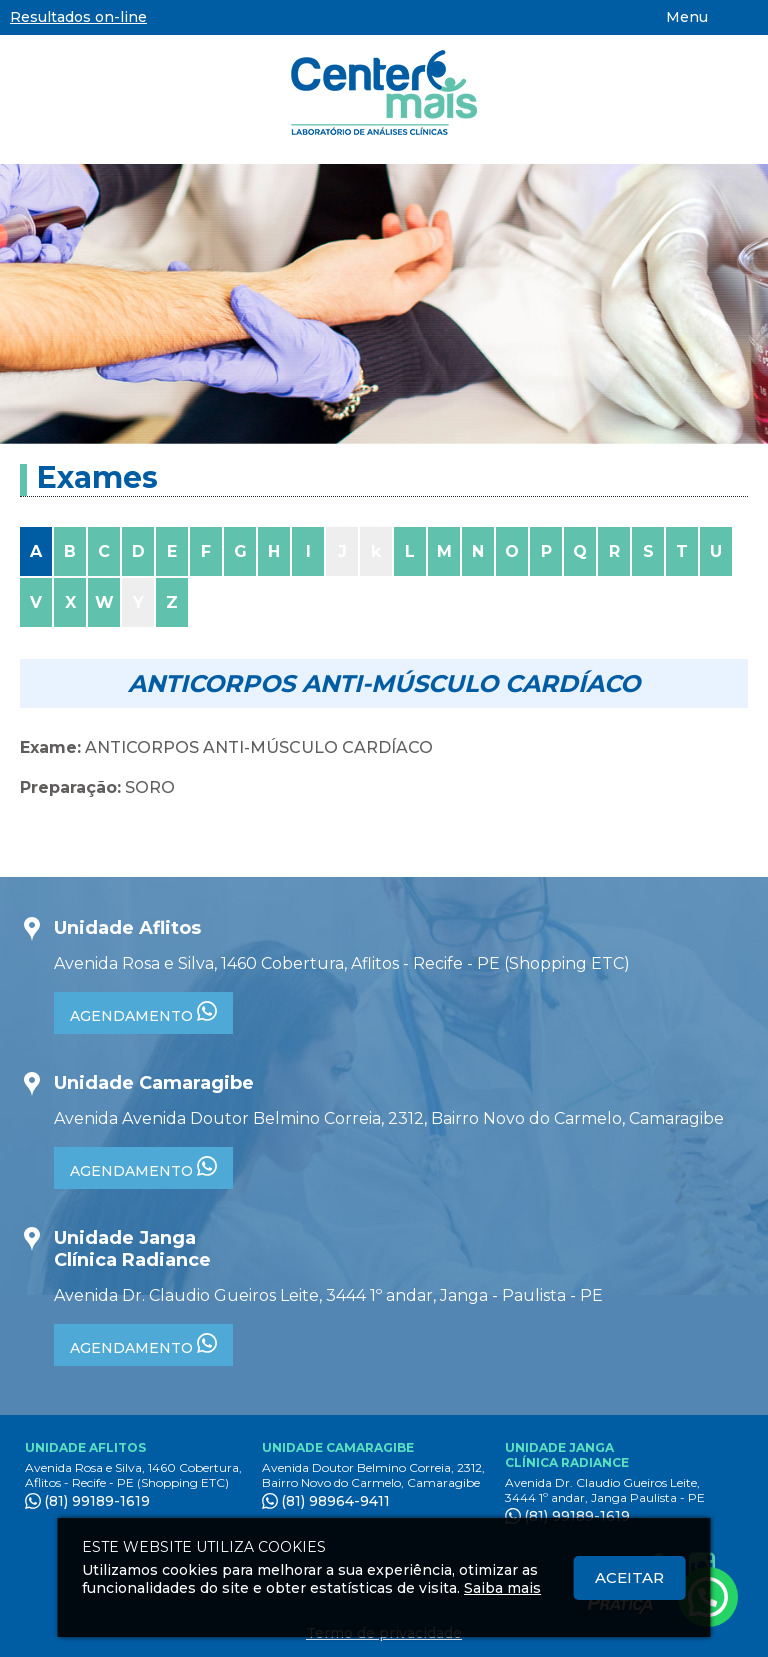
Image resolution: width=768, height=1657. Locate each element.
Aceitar (629, 1577)
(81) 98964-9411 (335, 1501)
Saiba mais (502, 1588)
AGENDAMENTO (143, 1013)
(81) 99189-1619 (97, 1501)
